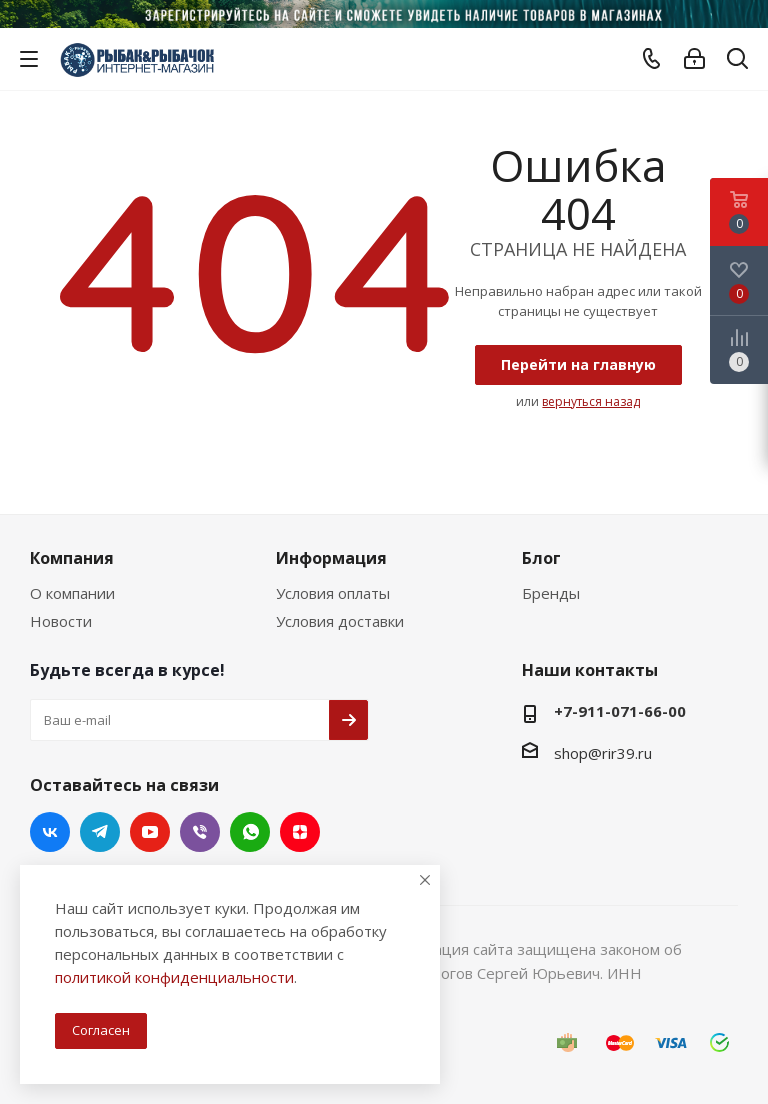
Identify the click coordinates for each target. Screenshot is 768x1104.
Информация (331, 558)
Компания (72, 558)
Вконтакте (50, 832)
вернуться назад (591, 401)
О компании (72, 593)
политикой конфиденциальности (174, 977)
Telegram (100, 832)
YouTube (150, 832)
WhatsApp (250, 832)
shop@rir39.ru (603, 753)
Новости (61, 621)
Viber (200, 832)
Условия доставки (340, 621)
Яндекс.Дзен (300, 832)
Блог (541, 558)
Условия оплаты (333, 593)
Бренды (551, 593)
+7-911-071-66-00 (620, 711)
